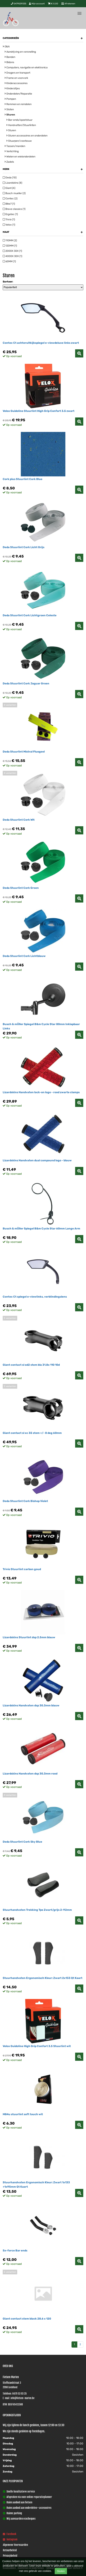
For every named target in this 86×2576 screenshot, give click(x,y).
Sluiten (61, 2571)
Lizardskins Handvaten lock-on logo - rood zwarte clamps (41, 1092)
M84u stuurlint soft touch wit (23, 2114)
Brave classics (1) (14, 209)
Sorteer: (8, 281)
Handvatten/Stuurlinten (21, 125)
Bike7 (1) (9, 203)
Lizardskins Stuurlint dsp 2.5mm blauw (29, 1637)
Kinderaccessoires (16, 83)
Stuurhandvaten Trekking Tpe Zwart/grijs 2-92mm (37, 1909)
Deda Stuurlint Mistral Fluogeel (24, 751)
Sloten (9, 109)
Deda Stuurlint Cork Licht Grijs (23, 547)
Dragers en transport (17, 72)
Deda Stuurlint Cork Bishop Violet (25, 1501)
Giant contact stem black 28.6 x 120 (27, 2318)
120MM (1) (10, 245)
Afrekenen (68, 3)
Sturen (11, 130)
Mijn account (37, 3)
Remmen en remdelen (18, 104)
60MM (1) (9, 261)
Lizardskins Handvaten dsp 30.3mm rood (30, 1773)
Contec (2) (10, 198)
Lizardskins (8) (12, 182)
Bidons (9, 62)
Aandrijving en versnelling (20, 51)
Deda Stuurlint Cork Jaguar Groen (26, 683)
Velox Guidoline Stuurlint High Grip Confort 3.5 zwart (38, 411)
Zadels (9, 161)
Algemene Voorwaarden (15, 2545)
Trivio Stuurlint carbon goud (22, 1569)
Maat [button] (43, 232)
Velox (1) (9, 224)
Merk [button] (43, 169)
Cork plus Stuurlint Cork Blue (22, 479)
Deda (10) (10, 177)
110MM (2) (10, 240)
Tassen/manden (15, 146)
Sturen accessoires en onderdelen (26, 135)
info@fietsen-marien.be (22, 2398)
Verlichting (12, 151)
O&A (6, 46)
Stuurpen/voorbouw (19, 140)
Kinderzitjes (12, 88)
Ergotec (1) (10, 214)
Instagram (10, 2539)
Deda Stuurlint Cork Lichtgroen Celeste (29, 615)
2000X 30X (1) (12, 250)
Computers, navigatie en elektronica (26, 67)
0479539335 (18, 3)
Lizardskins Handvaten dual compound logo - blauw (37, 1160)
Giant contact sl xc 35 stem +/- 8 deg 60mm (32, 1433)
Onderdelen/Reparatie (18, 93)
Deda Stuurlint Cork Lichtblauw (24, 956)
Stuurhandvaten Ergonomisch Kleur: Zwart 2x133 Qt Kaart (42, 1978)
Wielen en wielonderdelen (20, 156)
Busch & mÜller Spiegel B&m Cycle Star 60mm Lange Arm (41, 1228)
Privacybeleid (10, 2555)
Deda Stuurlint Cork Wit (19, 819)
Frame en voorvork (16, 78)
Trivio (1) (9, 219)
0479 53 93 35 (19, 2393)
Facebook (9, 2534)
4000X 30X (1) (12, 256)
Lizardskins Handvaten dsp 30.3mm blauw (31, 1705)
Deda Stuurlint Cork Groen (21, 888)
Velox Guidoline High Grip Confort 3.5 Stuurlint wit (37, 2046)
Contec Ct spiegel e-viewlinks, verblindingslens (35, 1296)
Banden (10, 57)
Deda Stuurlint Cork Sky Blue (22, 1841)
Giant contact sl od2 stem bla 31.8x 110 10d (31, 1364)
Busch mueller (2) (14, 193)
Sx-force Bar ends (15, 2250)
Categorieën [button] (43, 38)
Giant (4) (9, 188)
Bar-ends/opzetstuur (19, 119)
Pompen (10, 98)
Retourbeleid (10, 2550)
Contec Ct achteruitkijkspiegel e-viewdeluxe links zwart (41, 342)
